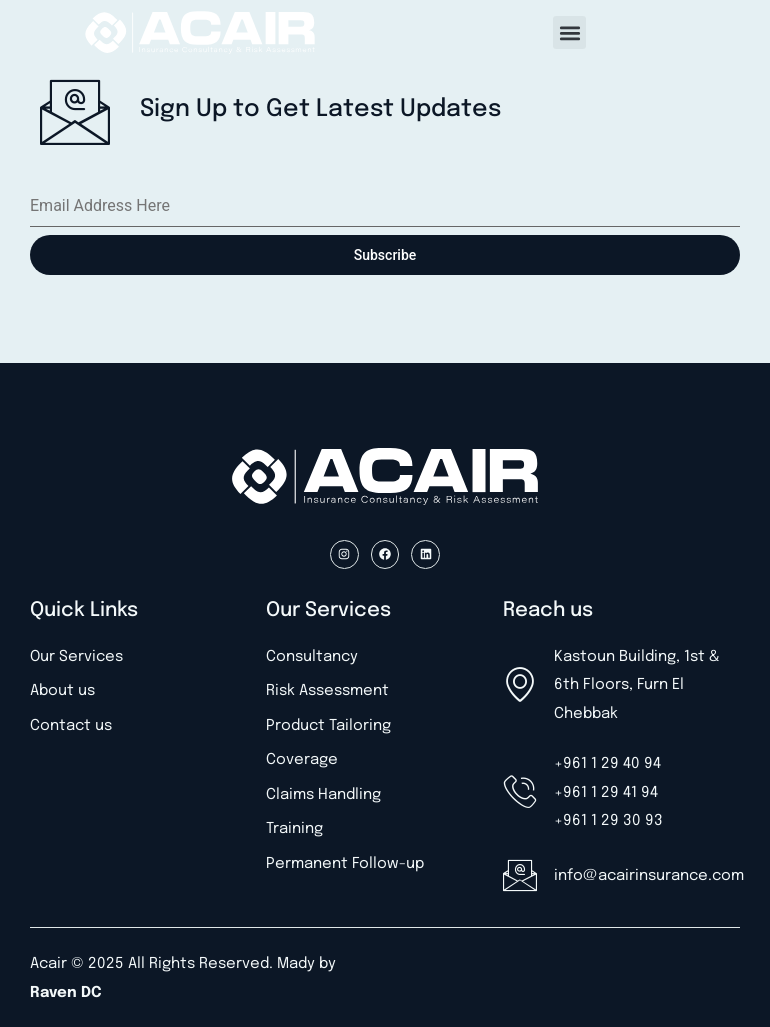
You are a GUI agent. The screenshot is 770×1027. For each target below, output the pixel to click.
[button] (569, 32)
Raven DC (66, 993)
